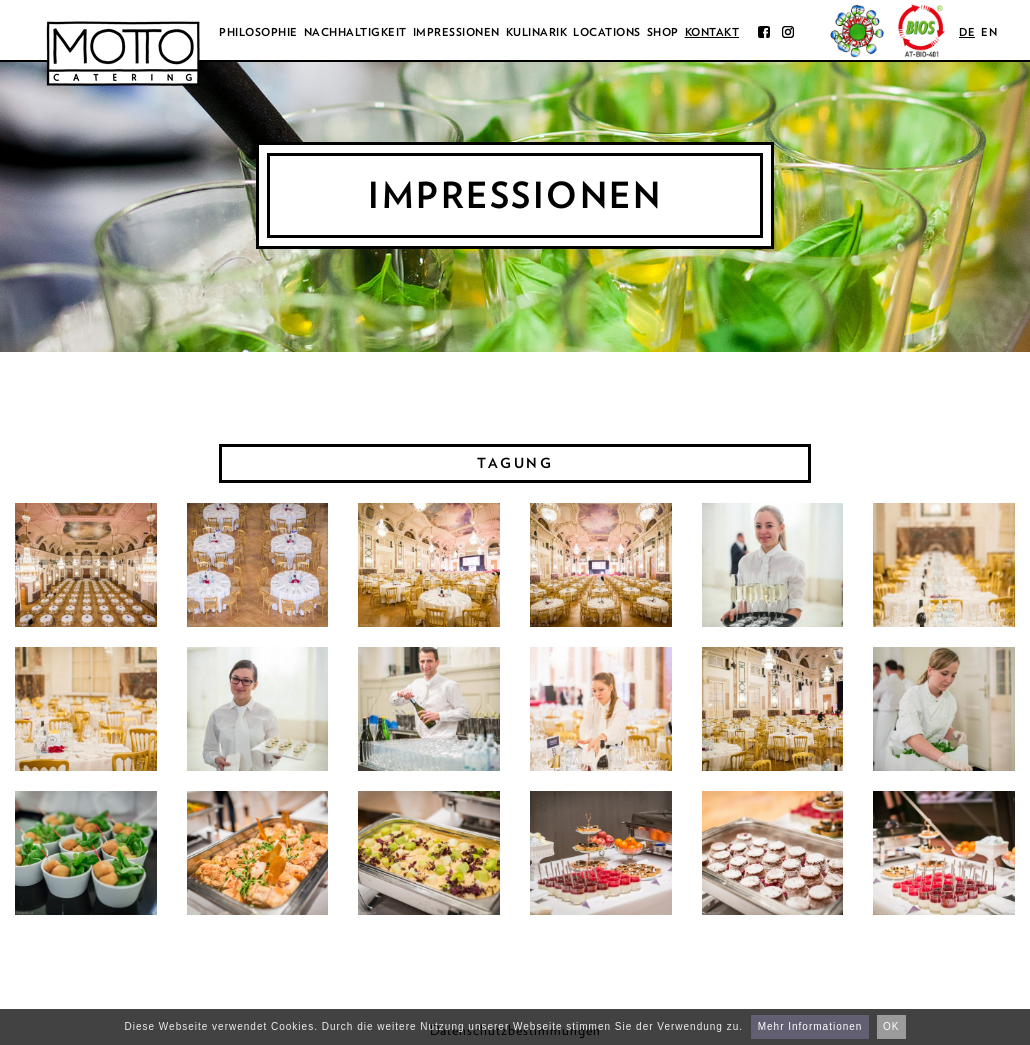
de (967, 32)
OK (891, 1026)
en (989, 32)
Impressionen (456, 32)
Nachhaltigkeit (355, 32)
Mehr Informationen (810, 1026)
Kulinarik (537, 32)
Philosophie (258, 32)
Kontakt (712, 32)
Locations (607, 32)
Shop (663, 32)
